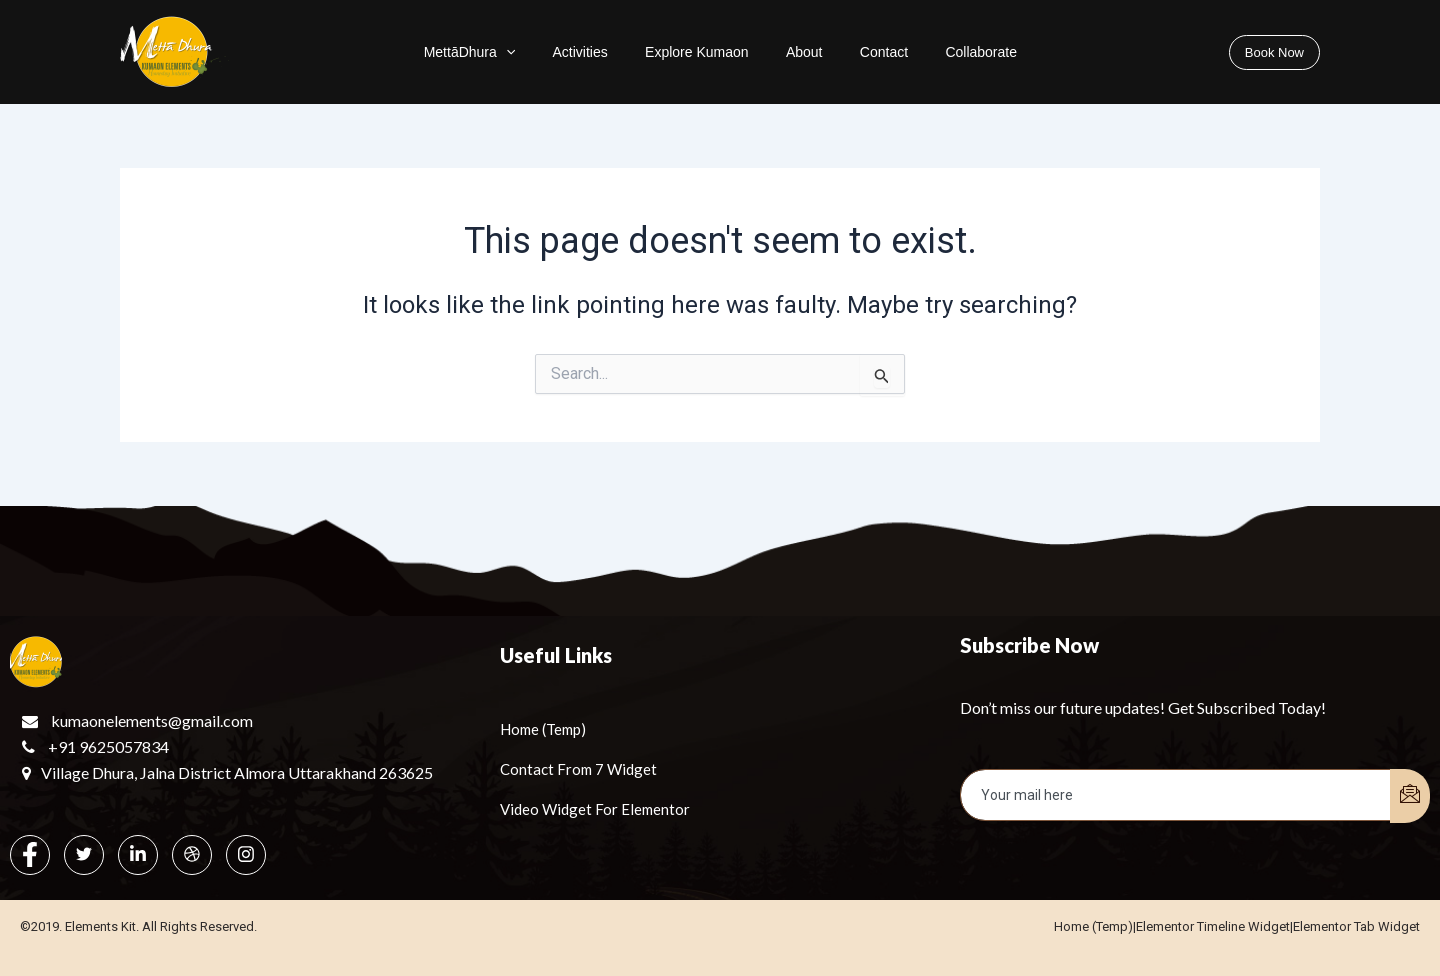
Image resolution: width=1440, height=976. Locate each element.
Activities (601, 52)
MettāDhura (505, 52)
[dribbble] (192, 855)
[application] (541, 52)
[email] (1176, 795)
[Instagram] (246, 855)
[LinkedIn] (138, 855)
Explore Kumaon (705, 52)
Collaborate (950, 52)
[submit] (1410, 796)
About (799, 52)
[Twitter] (84, 855)
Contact (866, 52)
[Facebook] (30, 855)
